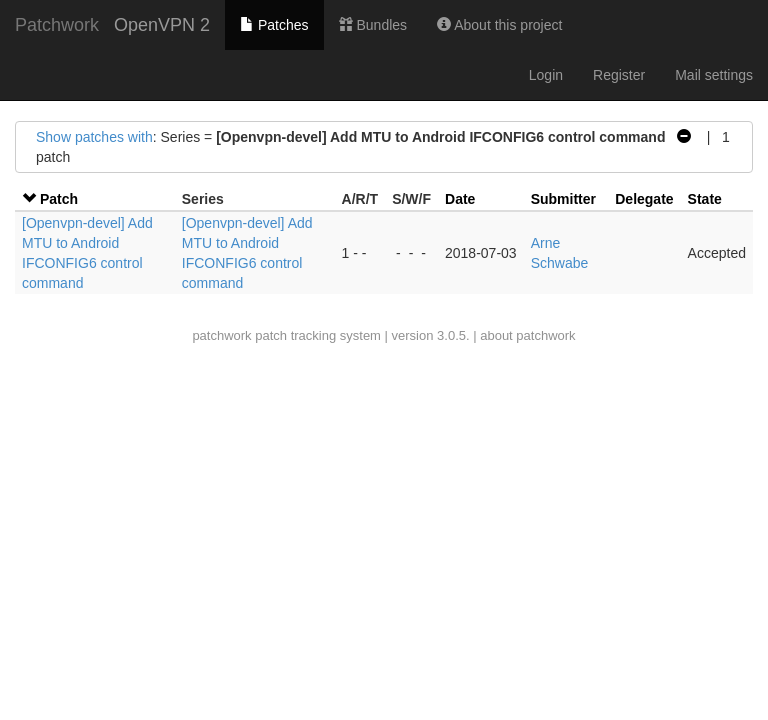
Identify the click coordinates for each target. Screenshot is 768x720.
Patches (274, 25)
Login (546, 75)
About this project (499, 25)
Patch (59, 199)
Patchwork (57, 25)
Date (460, 199)
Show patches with (94, 137)
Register (619, 75)
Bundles (373, 25)
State (705, 199)
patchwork (221, 335)
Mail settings (714, 75)
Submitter (563, 199)
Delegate (644, 199)
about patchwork (527, 335)
